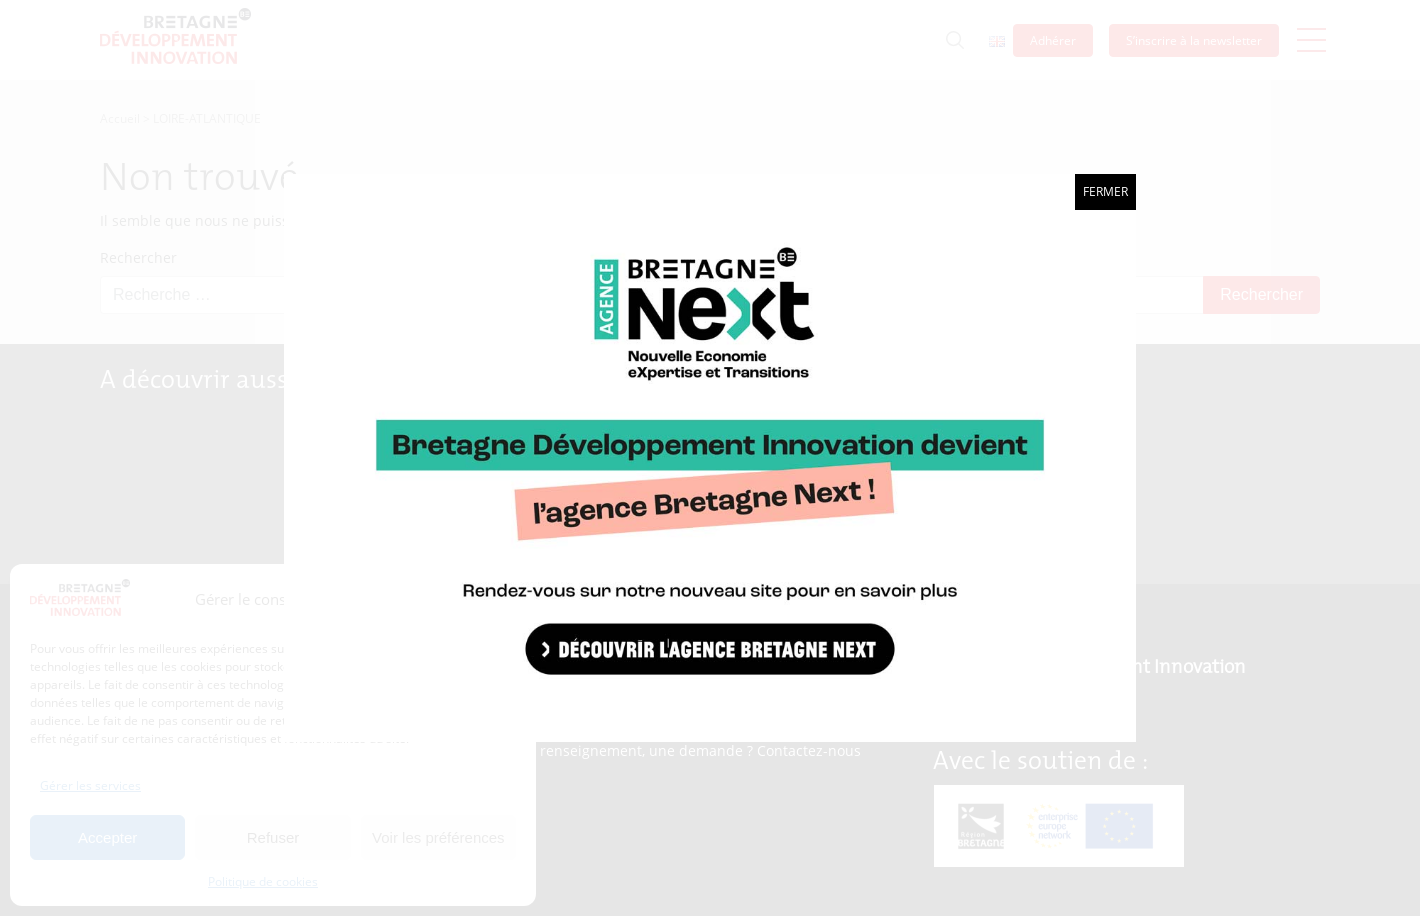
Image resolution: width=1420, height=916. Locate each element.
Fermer (1105, 191)
